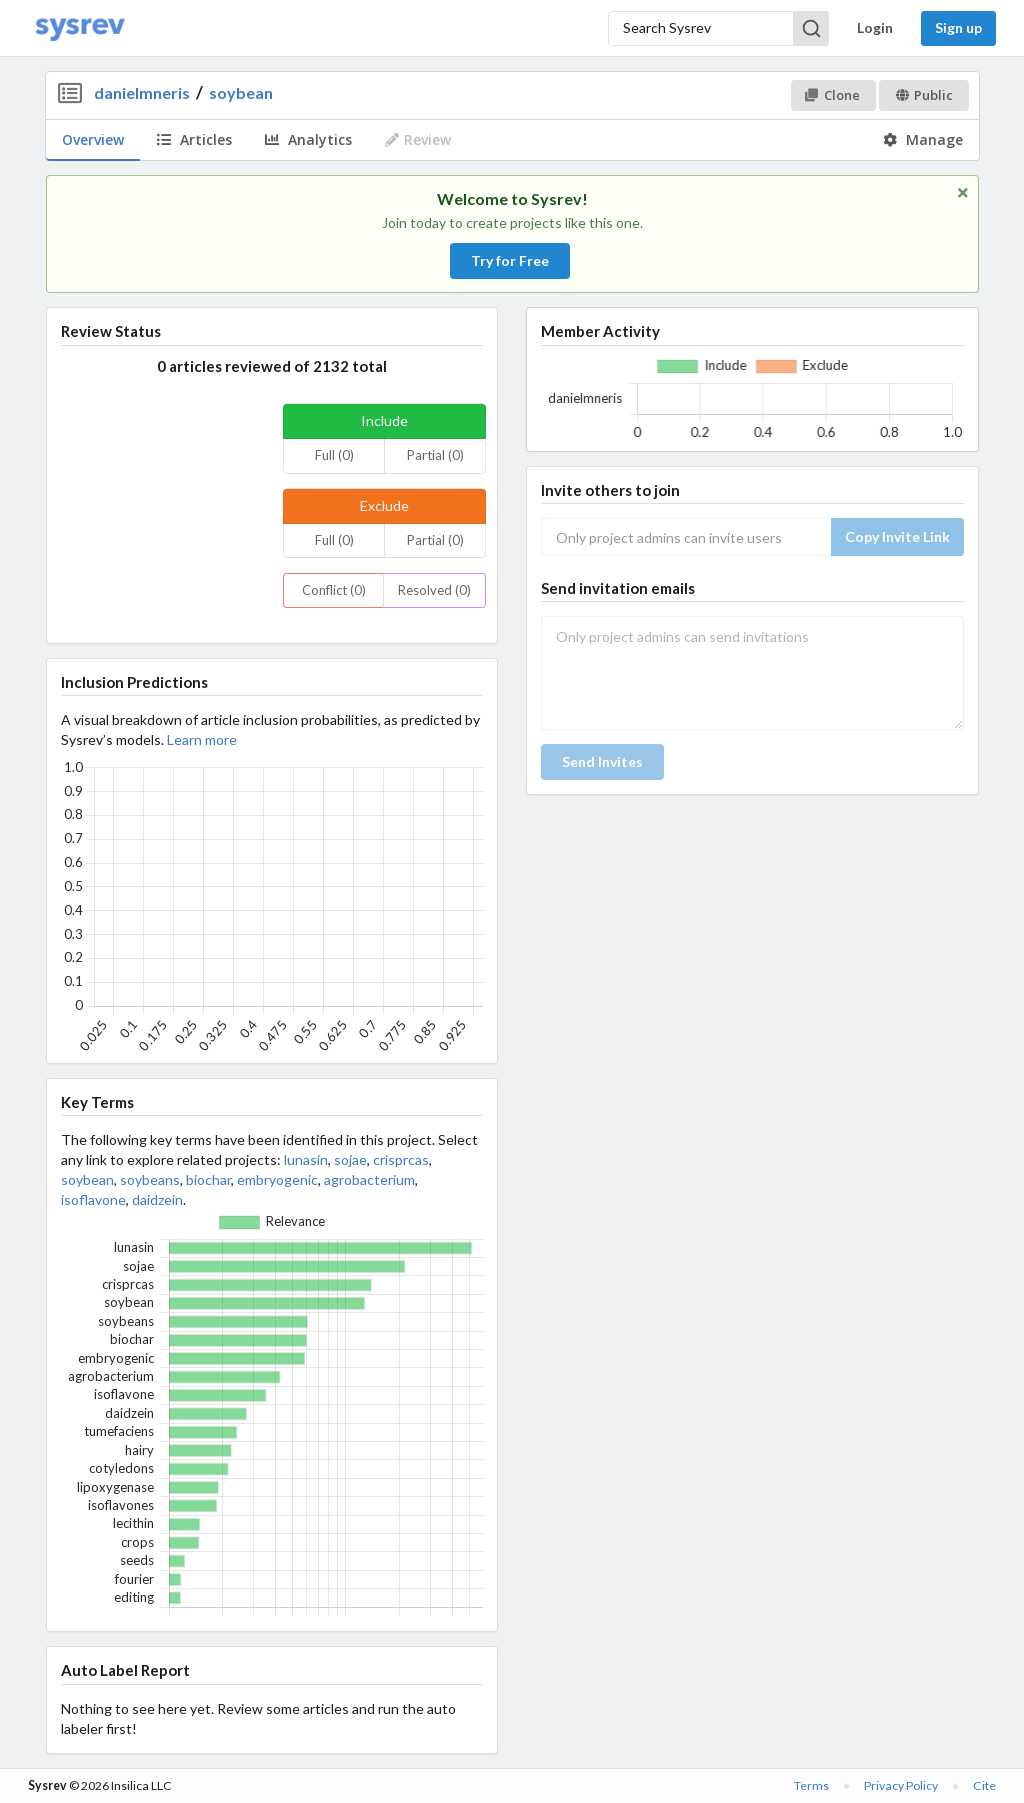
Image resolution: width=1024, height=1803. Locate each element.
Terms (811, 1785)
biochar (208, 1179)
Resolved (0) (434, 590)
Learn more (202, 739)
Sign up (958, 27)
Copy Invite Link (897, 536)
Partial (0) (435, 455)
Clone (832, 95)
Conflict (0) (334, 590)
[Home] (80, 28)
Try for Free (510, 260)
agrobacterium (369, 1179)
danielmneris (142, 92)
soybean (241, 92)
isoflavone (93, 1199)
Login (875, 27)
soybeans (150, 1179)
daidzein (157, 1199)
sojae (350, 1159)
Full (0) (334, 455)
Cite (984, 1785)
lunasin (306, 1159)
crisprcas (401, 1159)
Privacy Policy (901, 1785)
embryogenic (277, 1179)
